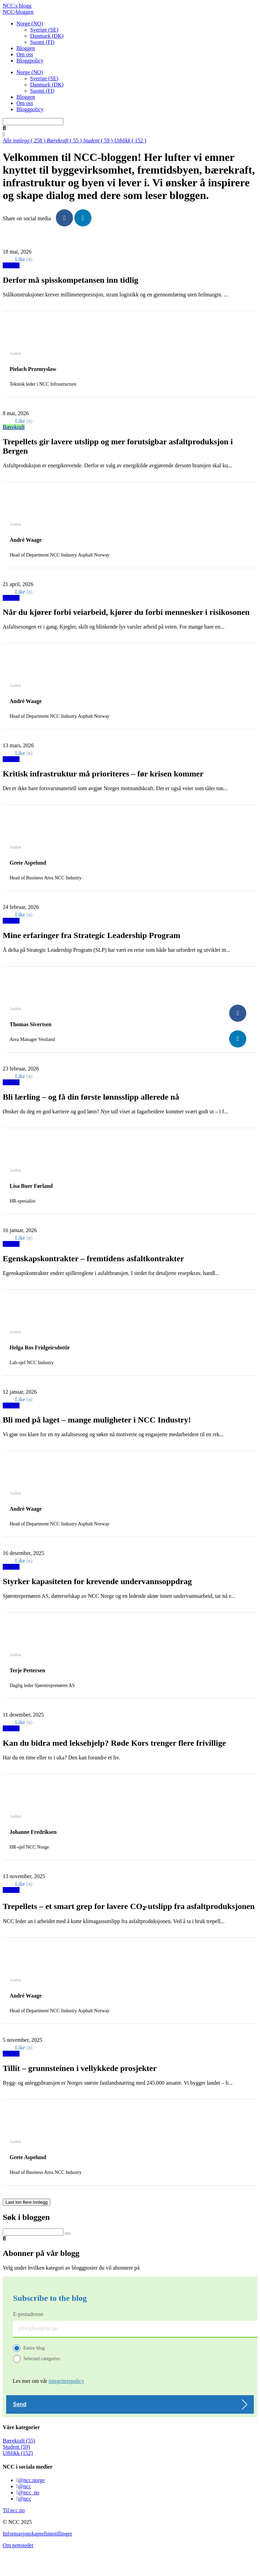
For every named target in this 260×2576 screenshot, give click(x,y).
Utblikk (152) (18, 2453)
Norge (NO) (29, 23)
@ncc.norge (31, 2480)
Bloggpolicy (30, 60)
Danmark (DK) (46, 36)
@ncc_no (28, 2492)
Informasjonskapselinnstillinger (37, 2534)
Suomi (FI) (42, 42)
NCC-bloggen (18, 12)
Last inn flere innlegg (26, 2202)
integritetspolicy (66, 2381)
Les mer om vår (48, 2381)
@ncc (24, 2486)
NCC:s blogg (17, 6)
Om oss (24, 54)
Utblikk (11, 265)
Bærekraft (14, 427)
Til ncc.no (14, 2510)
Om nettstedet (18, 2545)
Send (19, 2404)
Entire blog (34, 2348)
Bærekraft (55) (19, 2441)
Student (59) (16, 2447)
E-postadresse (28, 2314)
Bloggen (25, 48)
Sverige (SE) (44, 30)
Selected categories (41, 2358)
